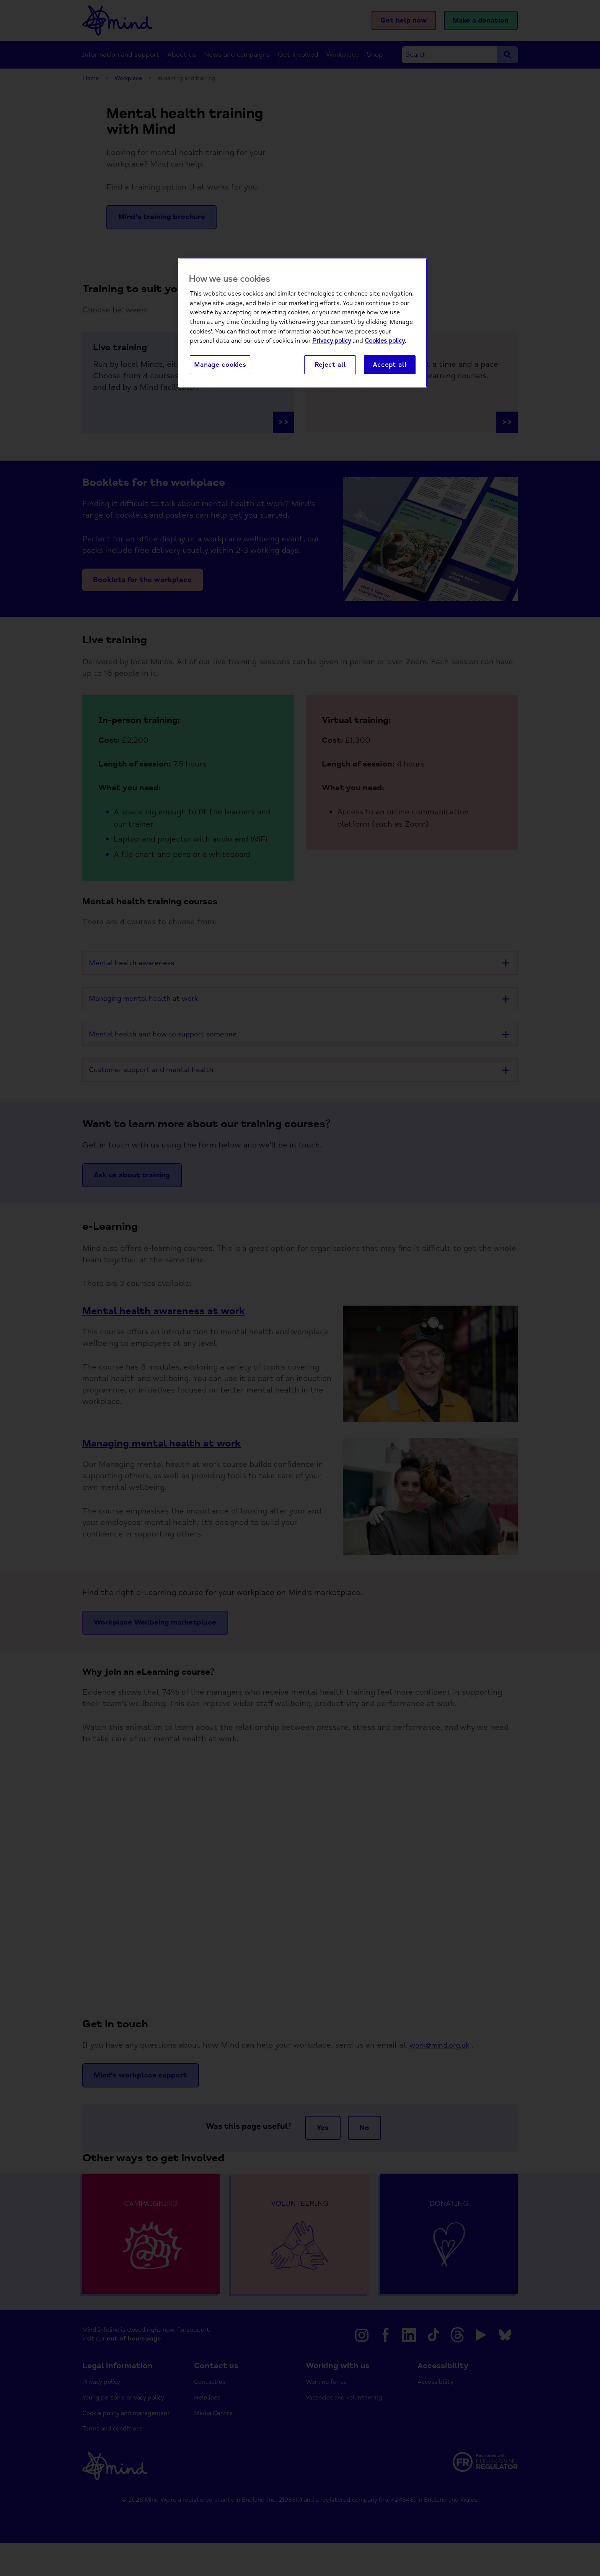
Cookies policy (385, 341)
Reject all (330, 365)
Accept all (389, 365)
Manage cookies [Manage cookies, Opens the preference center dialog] (220, 365)
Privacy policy (331, 341)
